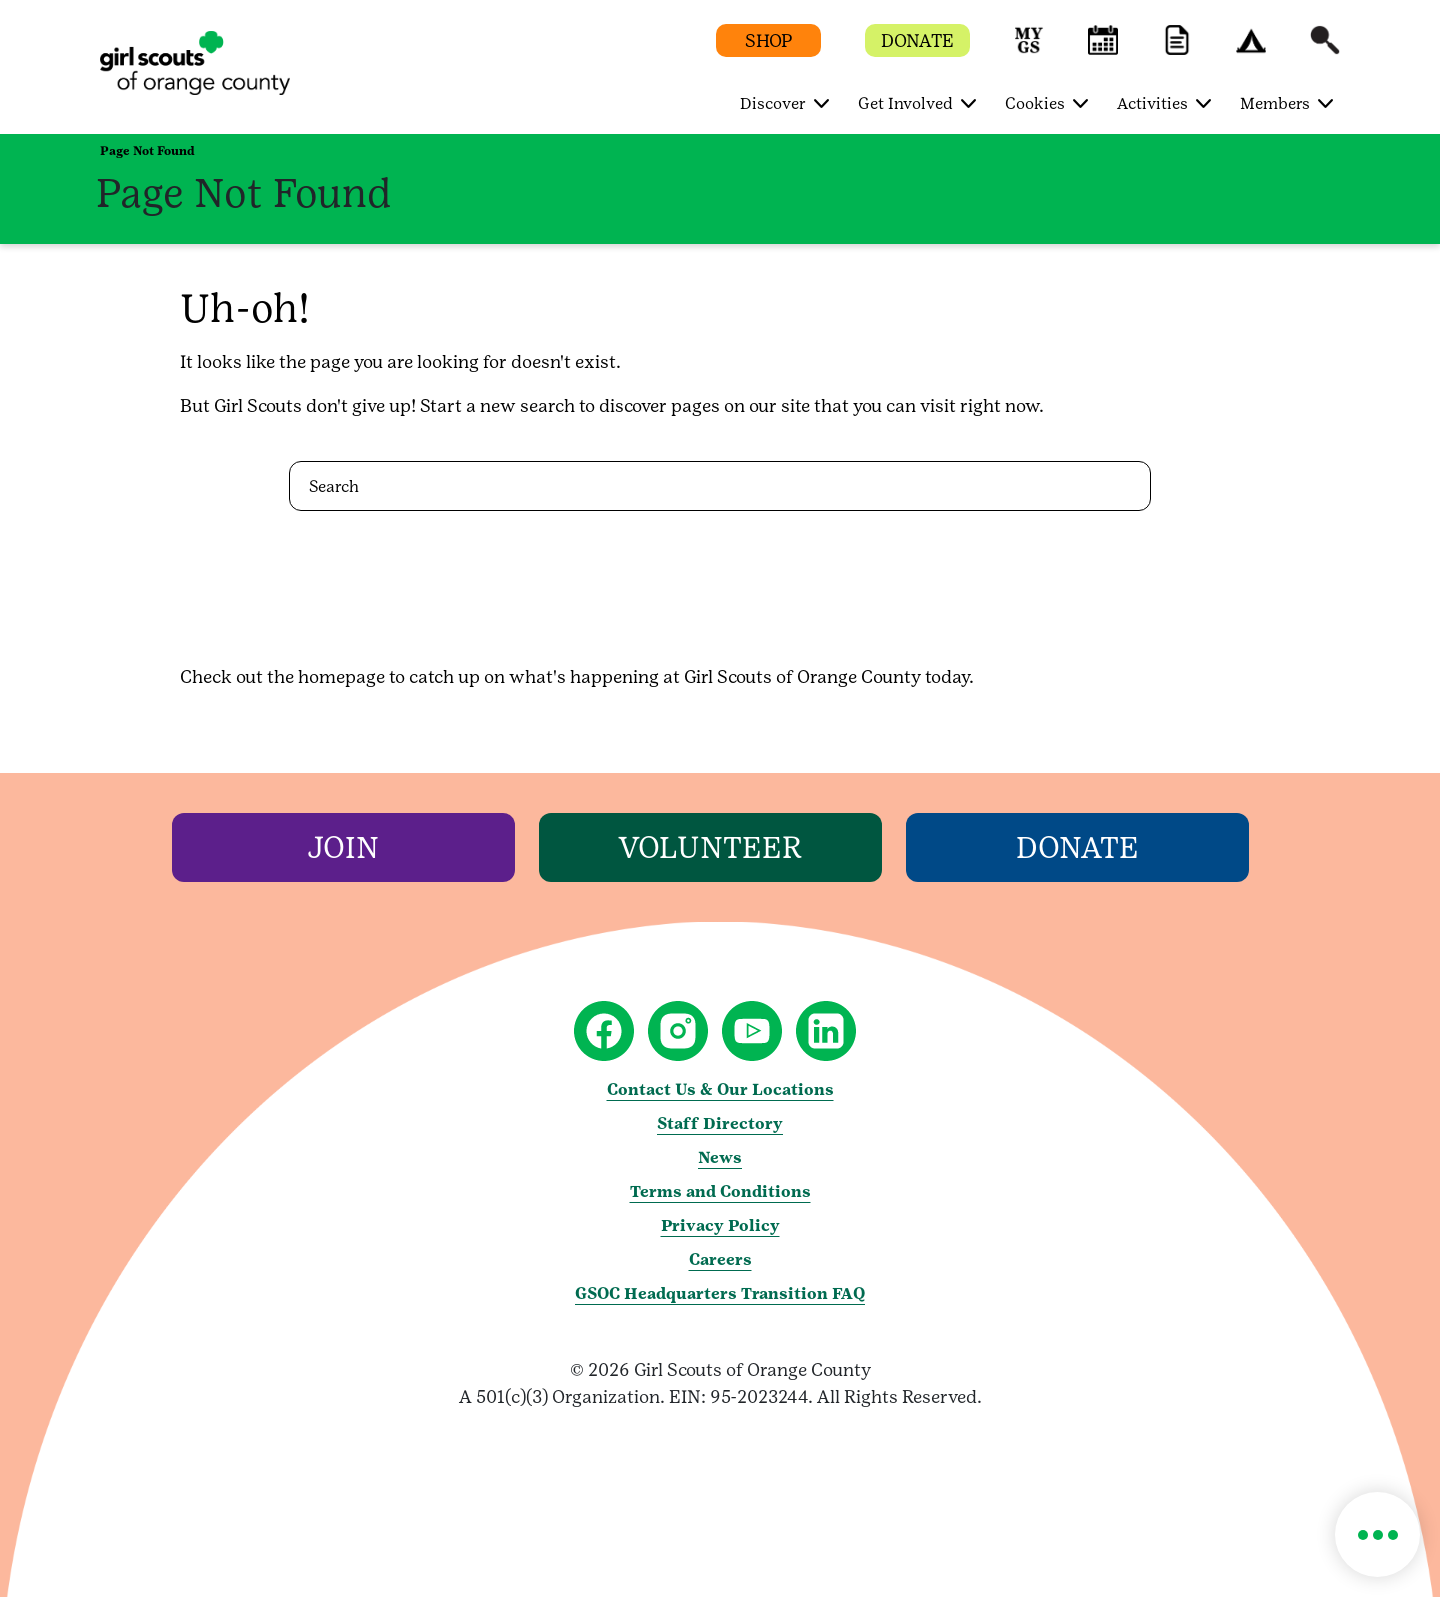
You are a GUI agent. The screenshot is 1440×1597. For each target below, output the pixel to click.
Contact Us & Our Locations (720, 1089)
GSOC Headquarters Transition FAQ (720, 1293)
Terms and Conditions (720, 1191)
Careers (720, 1259)
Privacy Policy (720, 1225)
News (720, 1157)
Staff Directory (720, 1123)
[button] (1029, 49)
